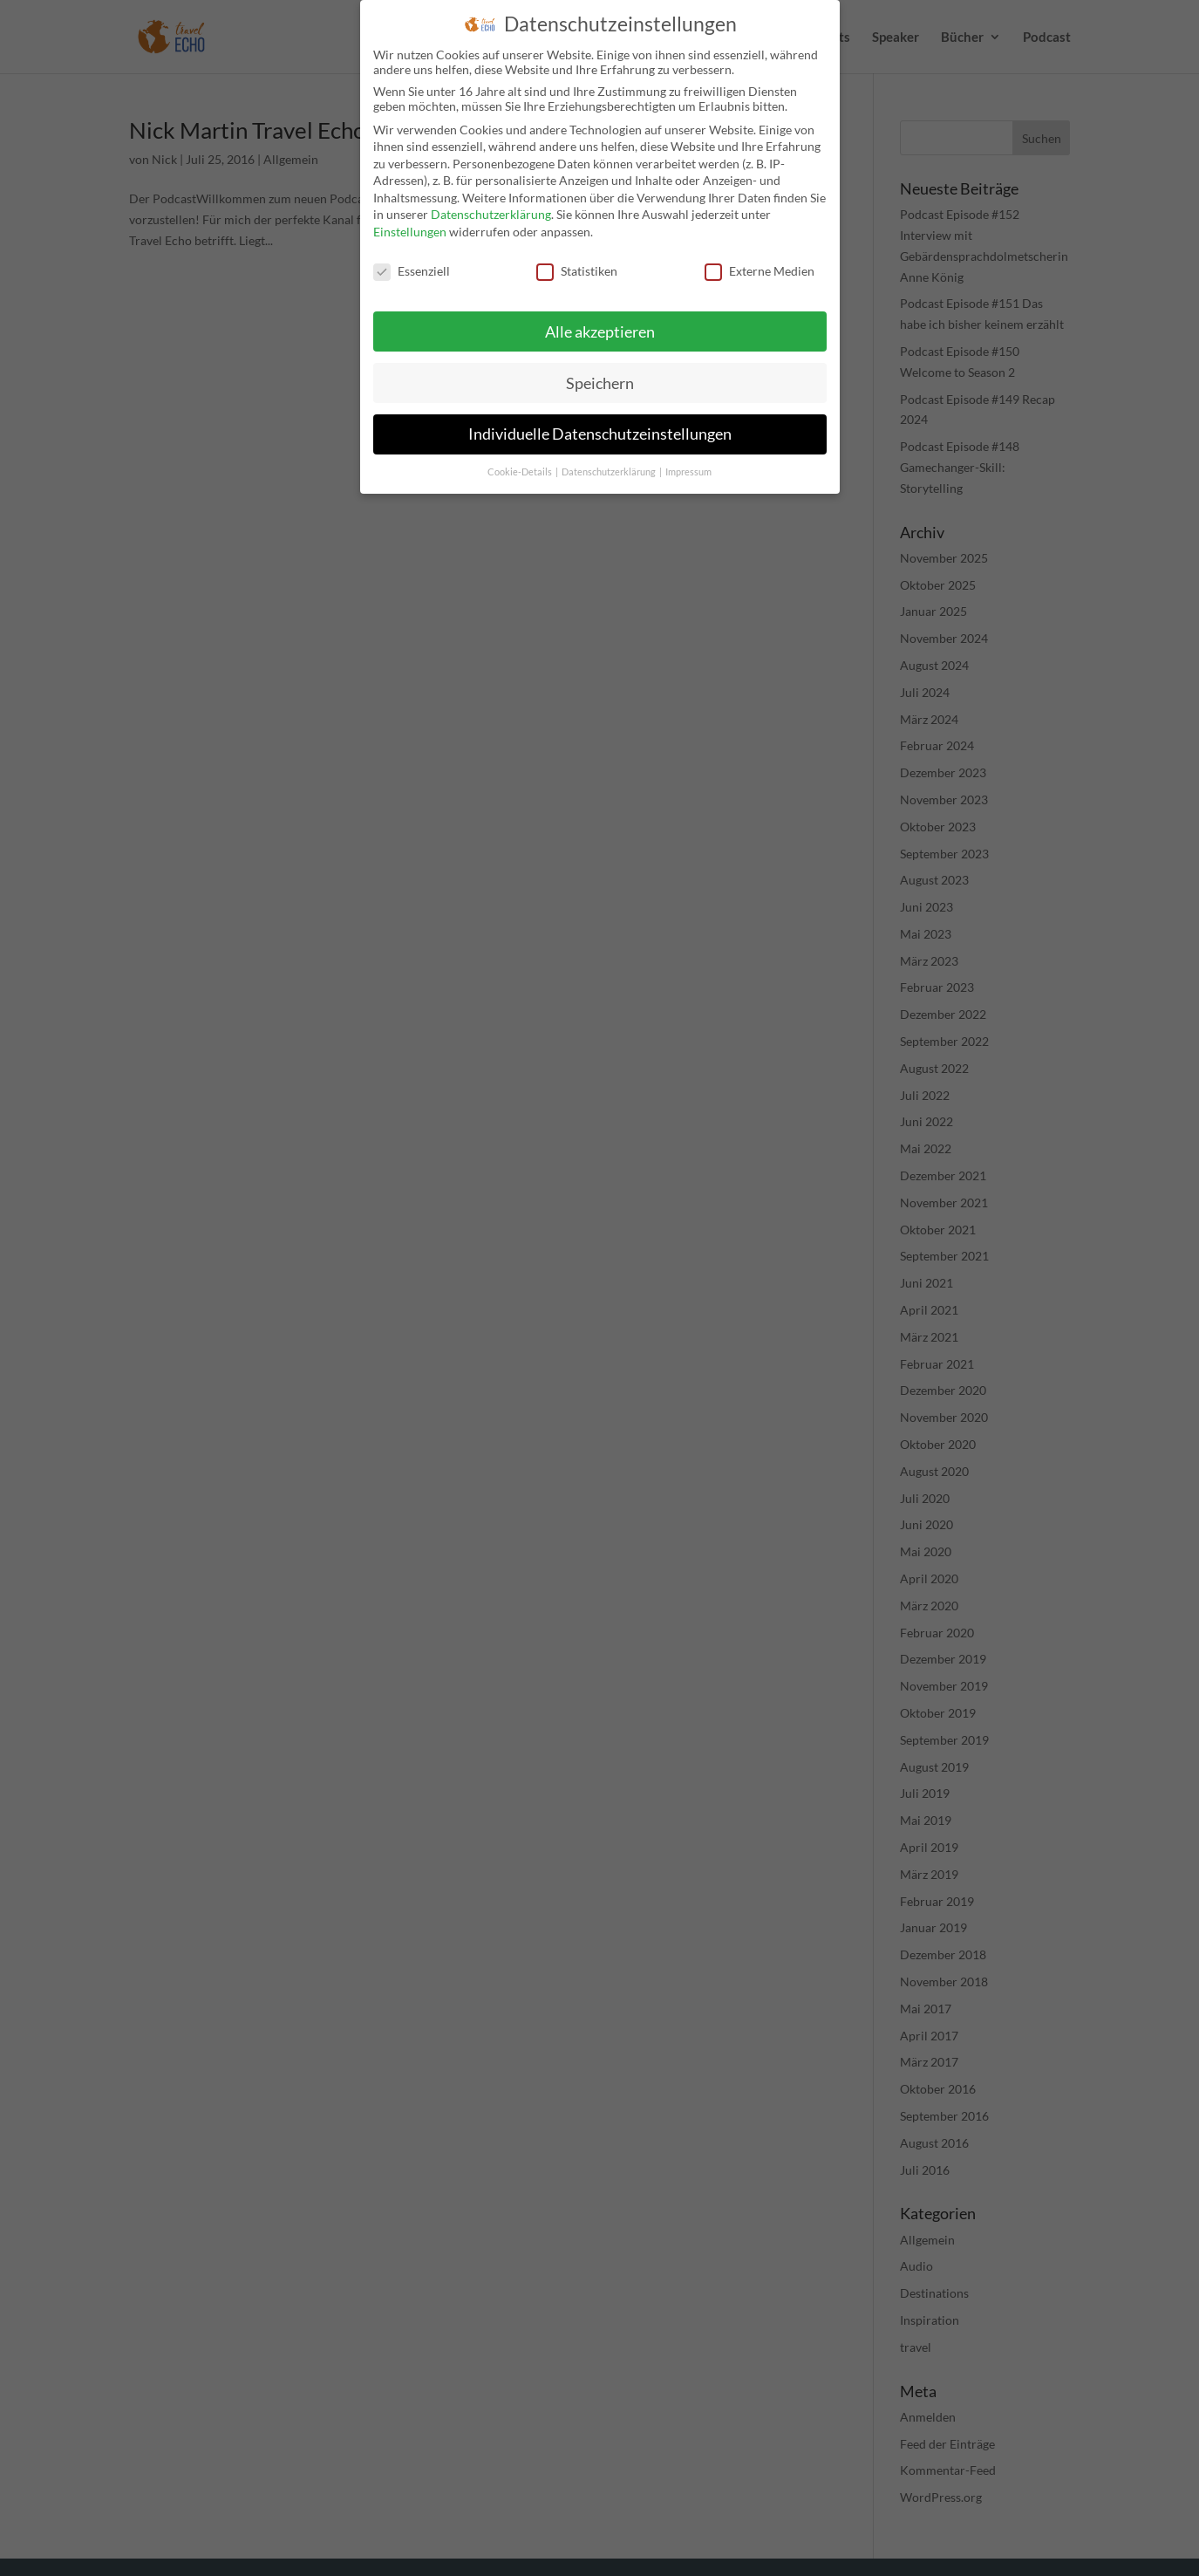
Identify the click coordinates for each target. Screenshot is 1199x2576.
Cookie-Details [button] (520, 472)
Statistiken (576, 270)
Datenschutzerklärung (491, 214)
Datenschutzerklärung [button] (609, 472)
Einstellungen (409, 231)
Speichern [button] (600, 383)
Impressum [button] (688, 472)
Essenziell (411, 270)
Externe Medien (759, 270)
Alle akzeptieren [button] (600, 332)
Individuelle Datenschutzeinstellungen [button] (600, 434)
